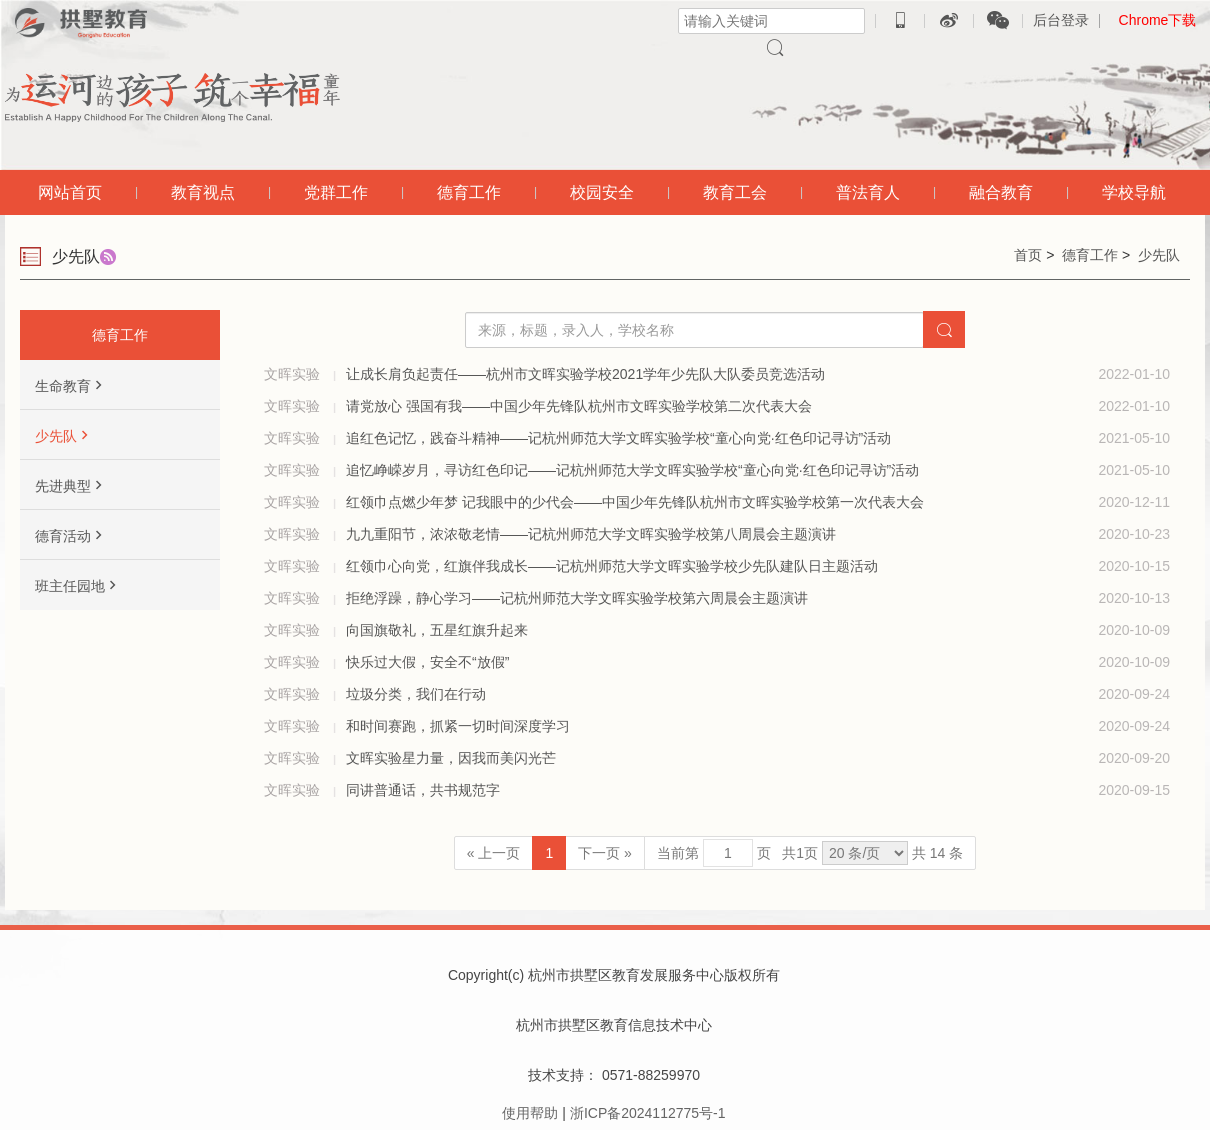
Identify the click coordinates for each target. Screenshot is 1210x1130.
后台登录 (1061, 20)
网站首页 (70, 192)
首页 (1028, 255)
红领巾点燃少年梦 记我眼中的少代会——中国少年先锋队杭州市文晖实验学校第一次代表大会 (635, 502)
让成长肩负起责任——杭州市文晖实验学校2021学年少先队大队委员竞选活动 (585, 374)
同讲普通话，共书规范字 (423, 790)
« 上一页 (494, 853)
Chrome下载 (1158, 20)
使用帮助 (530, 1113)
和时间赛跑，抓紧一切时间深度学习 (458, 726)
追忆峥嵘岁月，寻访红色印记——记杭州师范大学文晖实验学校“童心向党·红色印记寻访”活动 (632, 470)
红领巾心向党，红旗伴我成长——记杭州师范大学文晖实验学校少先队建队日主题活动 (612, 566)
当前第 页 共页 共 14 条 (810, 853)
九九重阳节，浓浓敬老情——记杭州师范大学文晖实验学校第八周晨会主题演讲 (591, 534)
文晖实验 (294, 374)
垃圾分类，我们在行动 (416, 694)
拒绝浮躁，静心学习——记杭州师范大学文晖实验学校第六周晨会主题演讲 (577, 598)
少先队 (1159, 255)
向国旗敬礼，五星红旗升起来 (437, 630)
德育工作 (1090, 255)
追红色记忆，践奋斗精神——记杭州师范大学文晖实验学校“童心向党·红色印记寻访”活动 (618, 438)
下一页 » (605, 853)
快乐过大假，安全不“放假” (427, 662)
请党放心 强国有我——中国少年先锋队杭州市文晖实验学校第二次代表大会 (579, 406)
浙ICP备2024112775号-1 (648, 1113)
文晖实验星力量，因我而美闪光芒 (451, 758)
